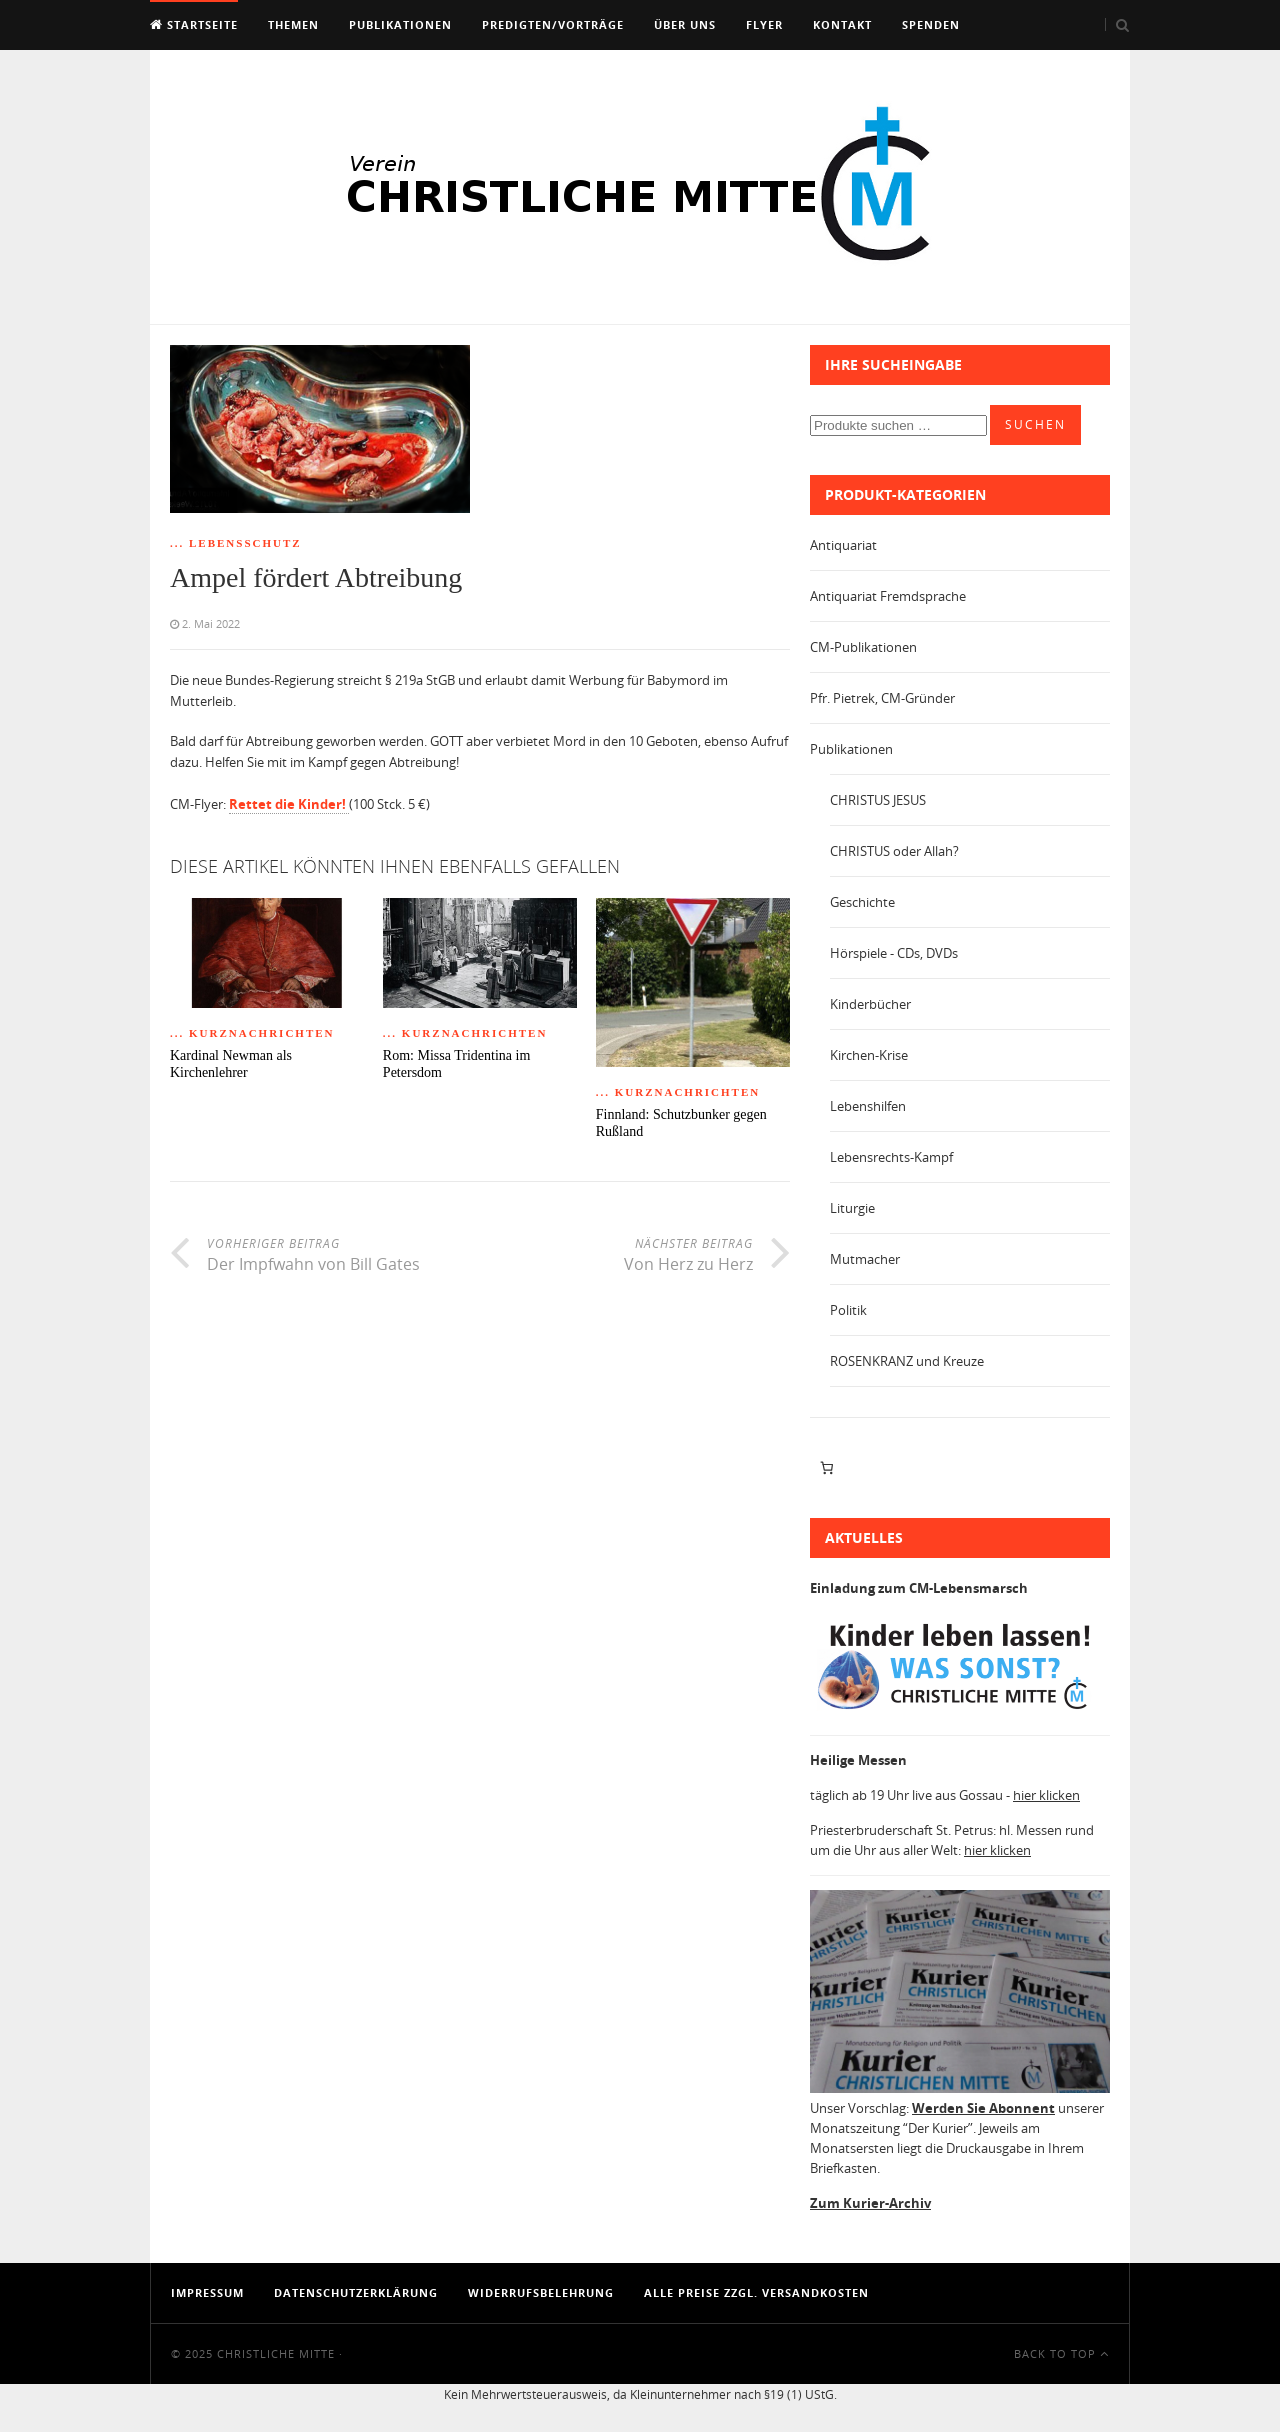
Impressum (207, 2292)
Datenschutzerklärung (356, 2292)
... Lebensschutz (236, 543)
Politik (848, 1310)
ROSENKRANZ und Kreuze (907, 1361)
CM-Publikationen (863, 647)
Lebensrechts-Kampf (891, 1157)
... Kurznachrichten (252, 1033)
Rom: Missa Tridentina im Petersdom (456, 1064)
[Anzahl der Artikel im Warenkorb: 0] (826, 1468)
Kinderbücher (870, 1004)
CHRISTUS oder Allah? (894, 851)
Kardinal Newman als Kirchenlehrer (231, 1064)
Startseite (194, 24)
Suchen (1035, 424)
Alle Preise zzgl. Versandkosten (756, 2292)
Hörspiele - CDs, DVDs (894, 953)
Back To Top (1061, 2353)
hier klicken (1046, 1795)
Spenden (931, 24)
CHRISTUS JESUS (878, 800)
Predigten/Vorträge (553, 24)
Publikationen (400, 24)
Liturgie (852, 1208)
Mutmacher (865, 1259)
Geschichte (862, 902)
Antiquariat (843, 545)
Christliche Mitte (276, 2353)
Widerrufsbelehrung (541, 2292)
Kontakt (842, 24)
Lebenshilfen (868, 1106)
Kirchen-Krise (869, 1055)
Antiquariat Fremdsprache (888, 596)
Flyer (764, 24)
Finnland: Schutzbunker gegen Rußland (681, 1123)
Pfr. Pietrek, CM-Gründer (882, 698)
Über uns (685, 24)
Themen (293, 24)
